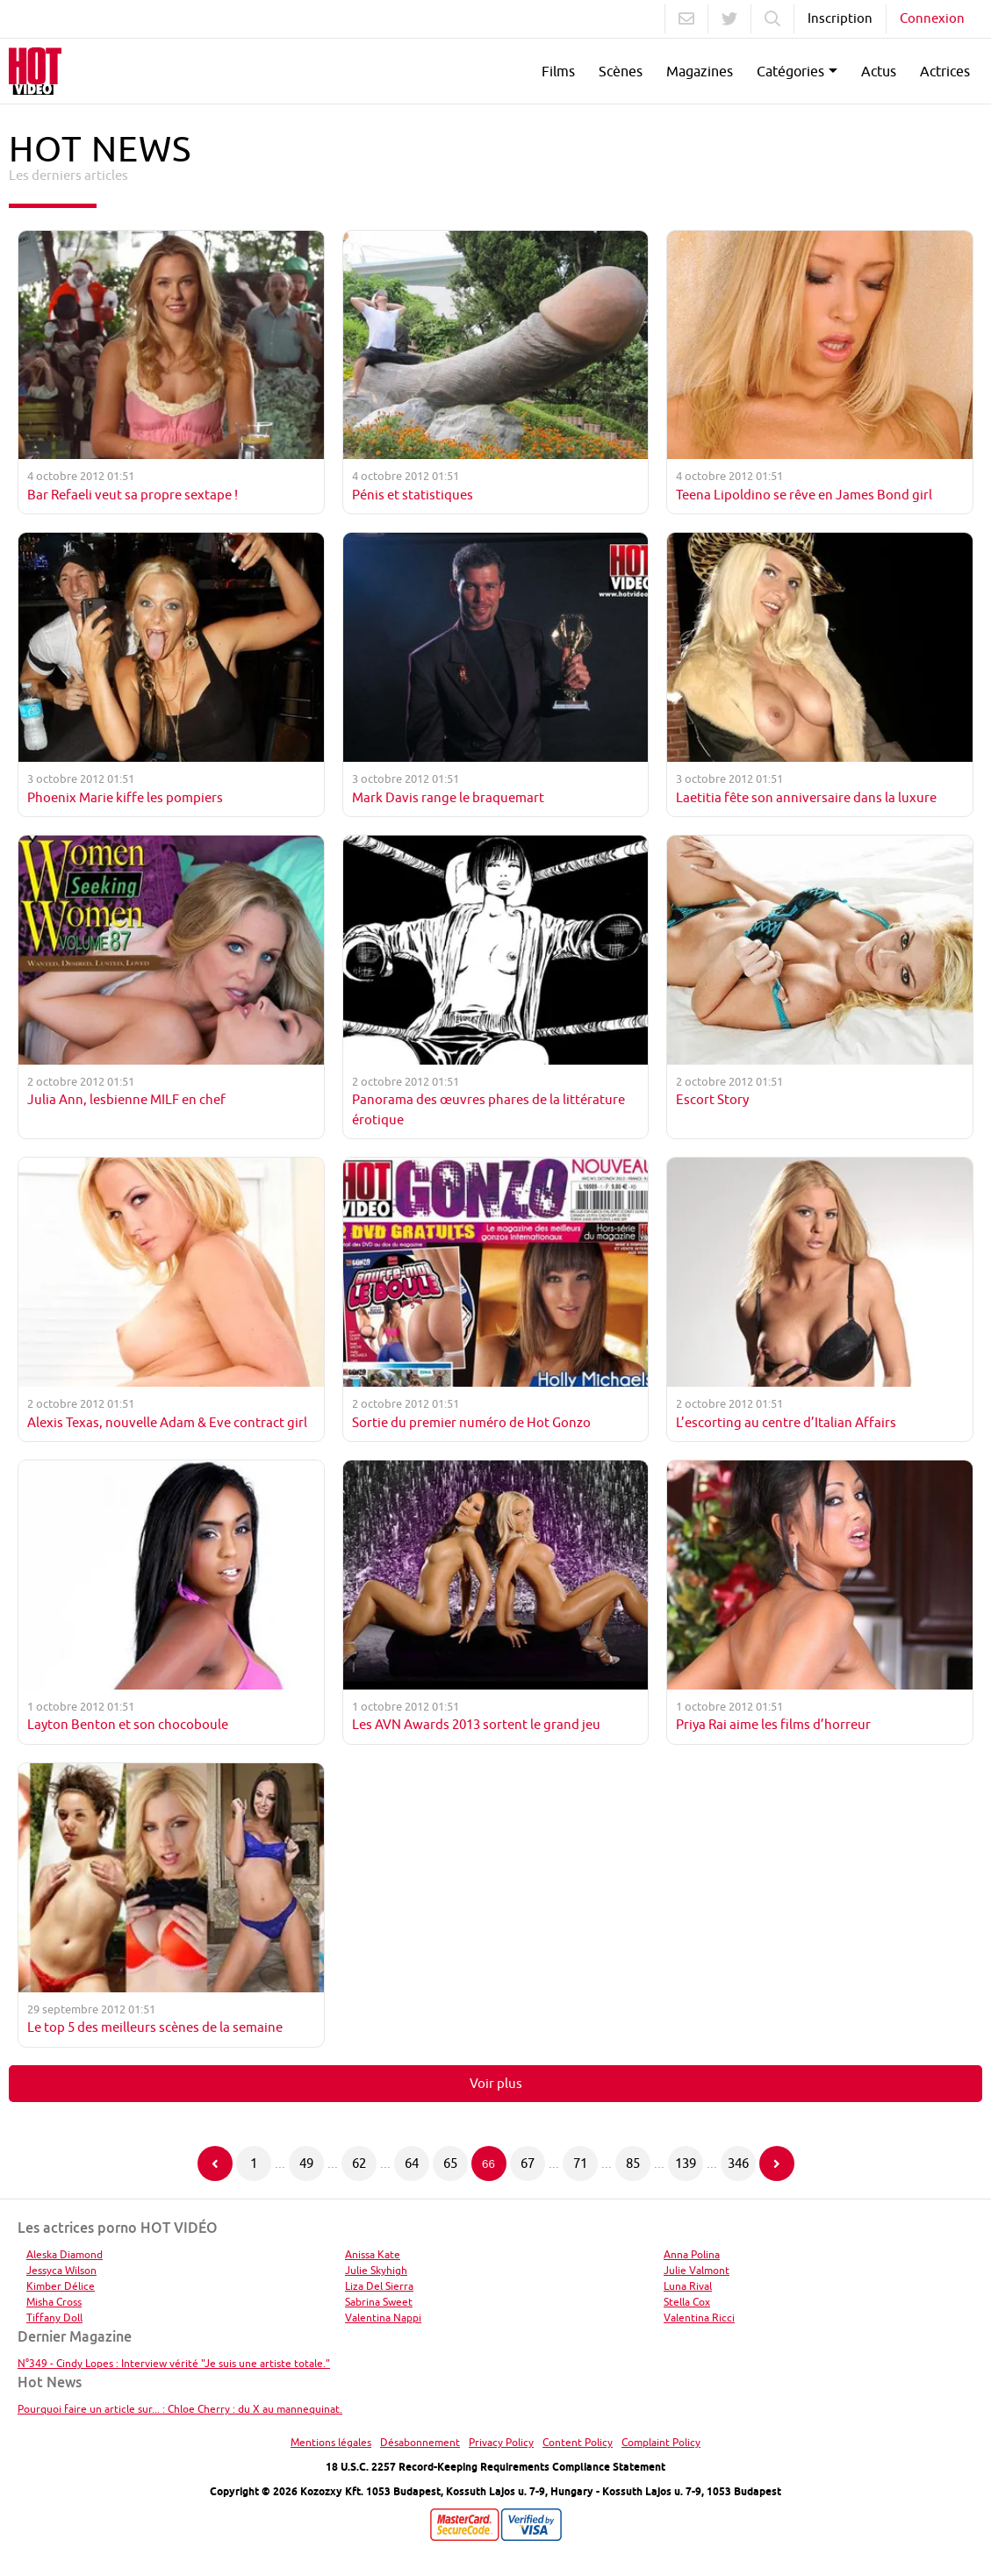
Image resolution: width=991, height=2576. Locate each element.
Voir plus (496, 2083)
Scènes (621, 71)
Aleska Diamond (64, 2254)
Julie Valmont (696, 2270)
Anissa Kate (372, 2254)
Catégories (790, 71)
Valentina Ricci (699, 2317)
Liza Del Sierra (379, 2286)
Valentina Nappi (383, 2317)
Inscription (840, 18)
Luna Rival (688, 2286)
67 (528, 2163)
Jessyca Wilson (61, 2270)
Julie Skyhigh (376, 2270)
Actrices (945, 71)
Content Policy (577, 2442)
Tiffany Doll (54, 2317)
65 (450, 2163)
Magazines (699, 71)
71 (580, 2163)
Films (558, 71)
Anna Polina (692, 2254)
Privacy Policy (501, 2442)
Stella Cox (687, 2301)
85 (633, 2163)
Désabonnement (420, 2442)
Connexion (932, 18)
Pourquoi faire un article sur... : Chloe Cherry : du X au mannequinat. (180, 2408)
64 (412, 2163)
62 (359, 2163)
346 (738, 2163)
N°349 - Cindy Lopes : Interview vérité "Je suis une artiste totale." (174, 2363)
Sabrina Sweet (379, 2301)
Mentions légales (331, 2442)
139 (685, 2163)
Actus (878, 71)
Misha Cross (54, 2301)
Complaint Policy (660, 2442)
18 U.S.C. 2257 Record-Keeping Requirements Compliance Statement (495, 2466)
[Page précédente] (215, 2163)
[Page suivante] (776, 2163)
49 (306, 2163)
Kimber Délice (60, 2286)
